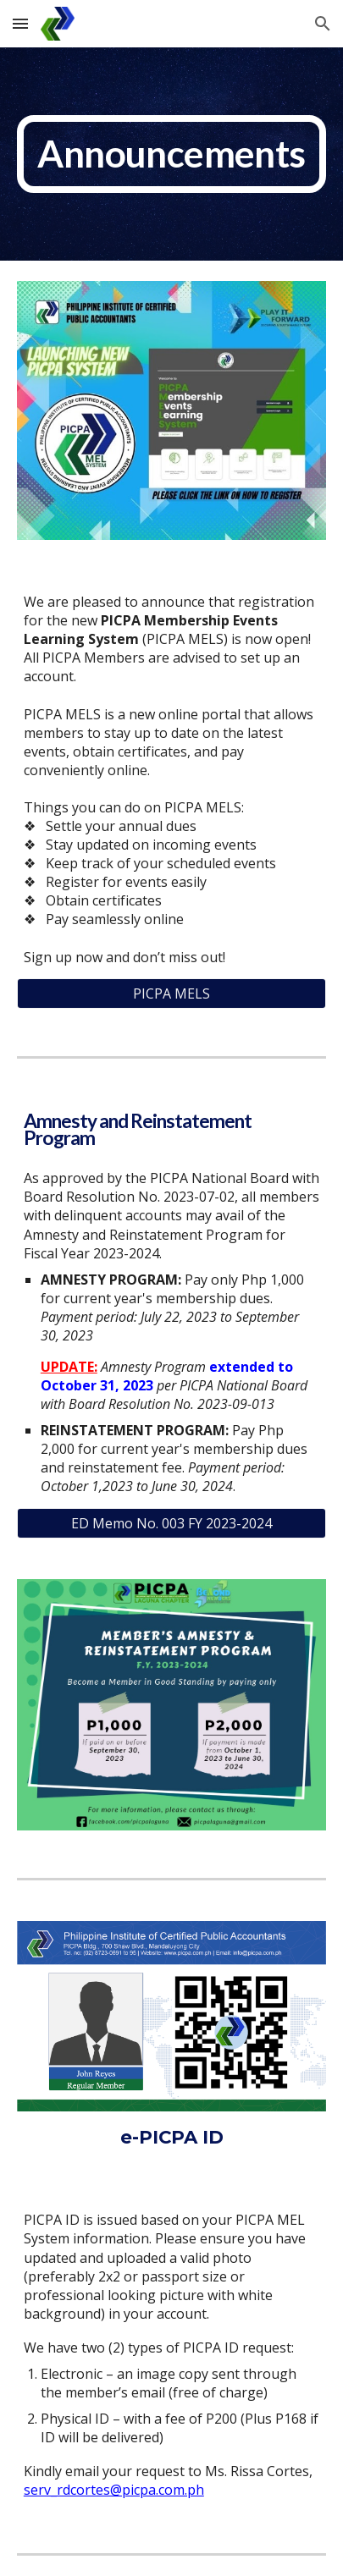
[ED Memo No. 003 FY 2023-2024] (171, 1523)
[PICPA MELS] (171, 993)
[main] (171, 154)
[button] (20, 23)
